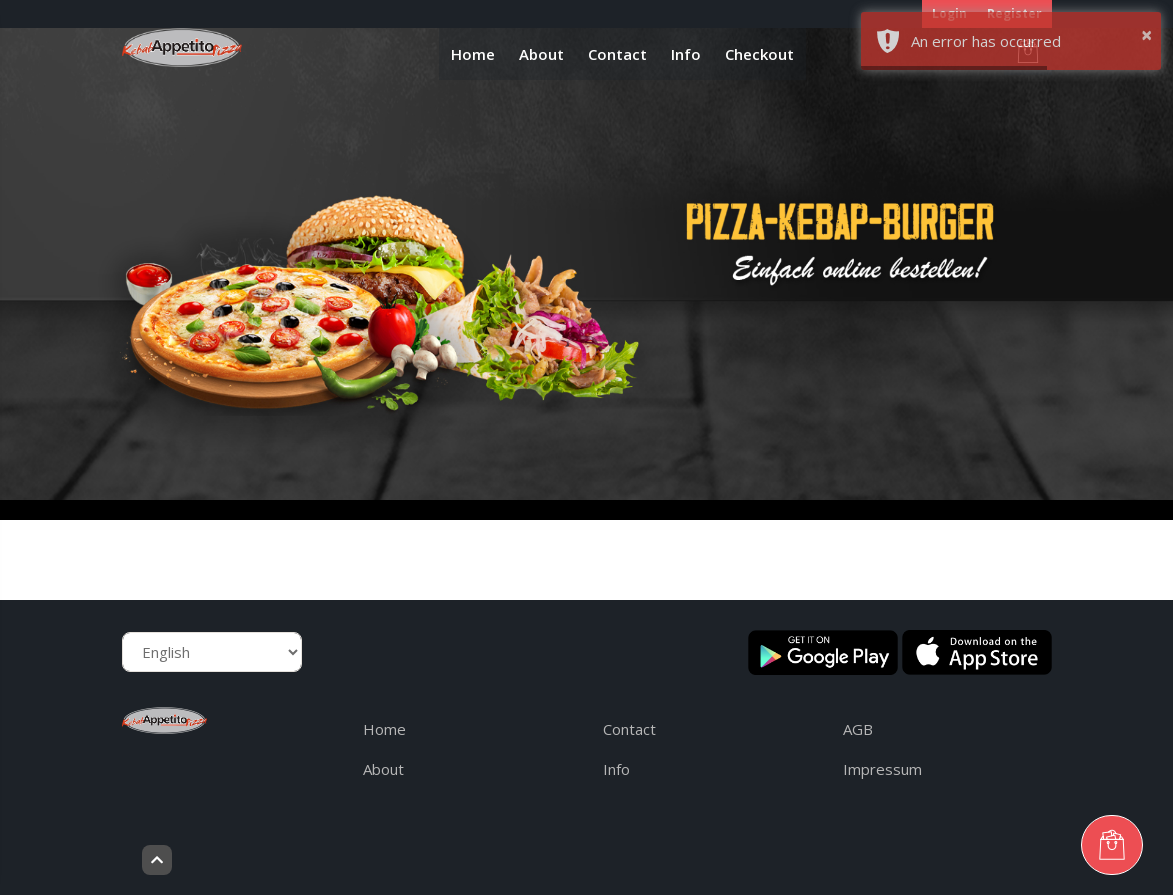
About (541, 54)
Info (686, 54)
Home (473, 54)
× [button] (1146, 34)
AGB (858, 729)
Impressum (882, 769)
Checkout (759, 54)
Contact (617, 54)
